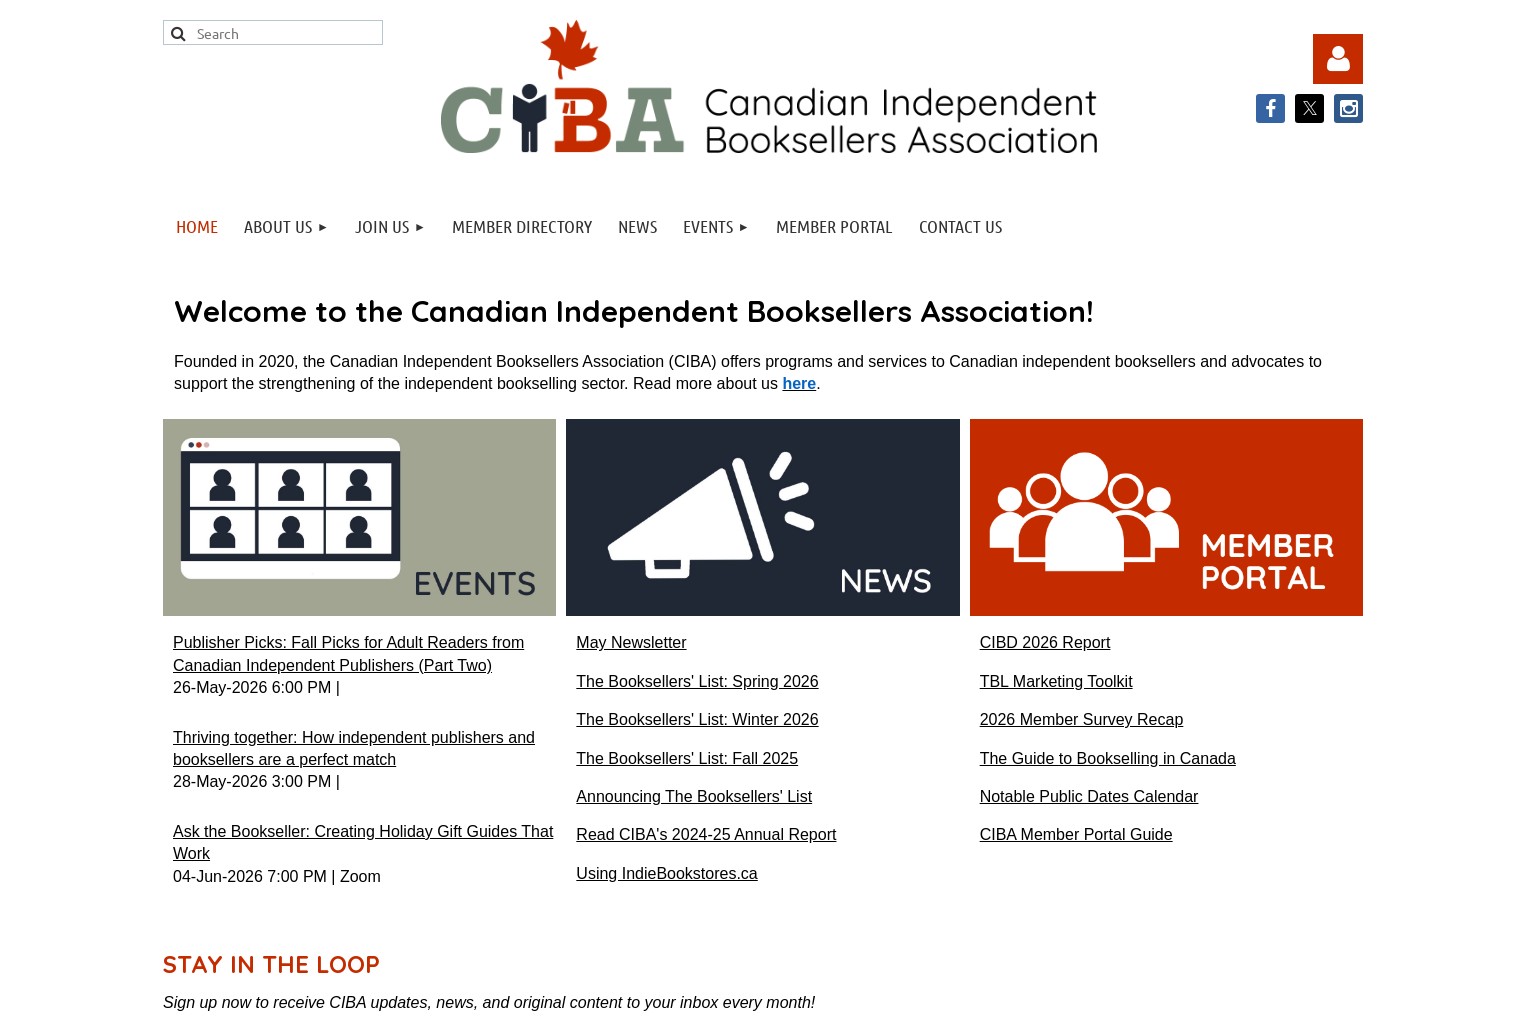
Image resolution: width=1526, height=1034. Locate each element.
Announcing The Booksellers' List (694, 796)
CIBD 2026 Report (1045, 642)
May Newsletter (631, 642)
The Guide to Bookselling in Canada (1108, 758)
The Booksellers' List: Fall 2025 (687, 758)
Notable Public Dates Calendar (1089, 796)
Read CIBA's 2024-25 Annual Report (706, 834)
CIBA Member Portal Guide (1076, 834)
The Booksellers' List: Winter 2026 (697, 719)
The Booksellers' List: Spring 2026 (697, 681)
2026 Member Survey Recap (1082, 719)
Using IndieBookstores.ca (666, 873)
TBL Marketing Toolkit (1056, 681)
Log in (1338, 59)
